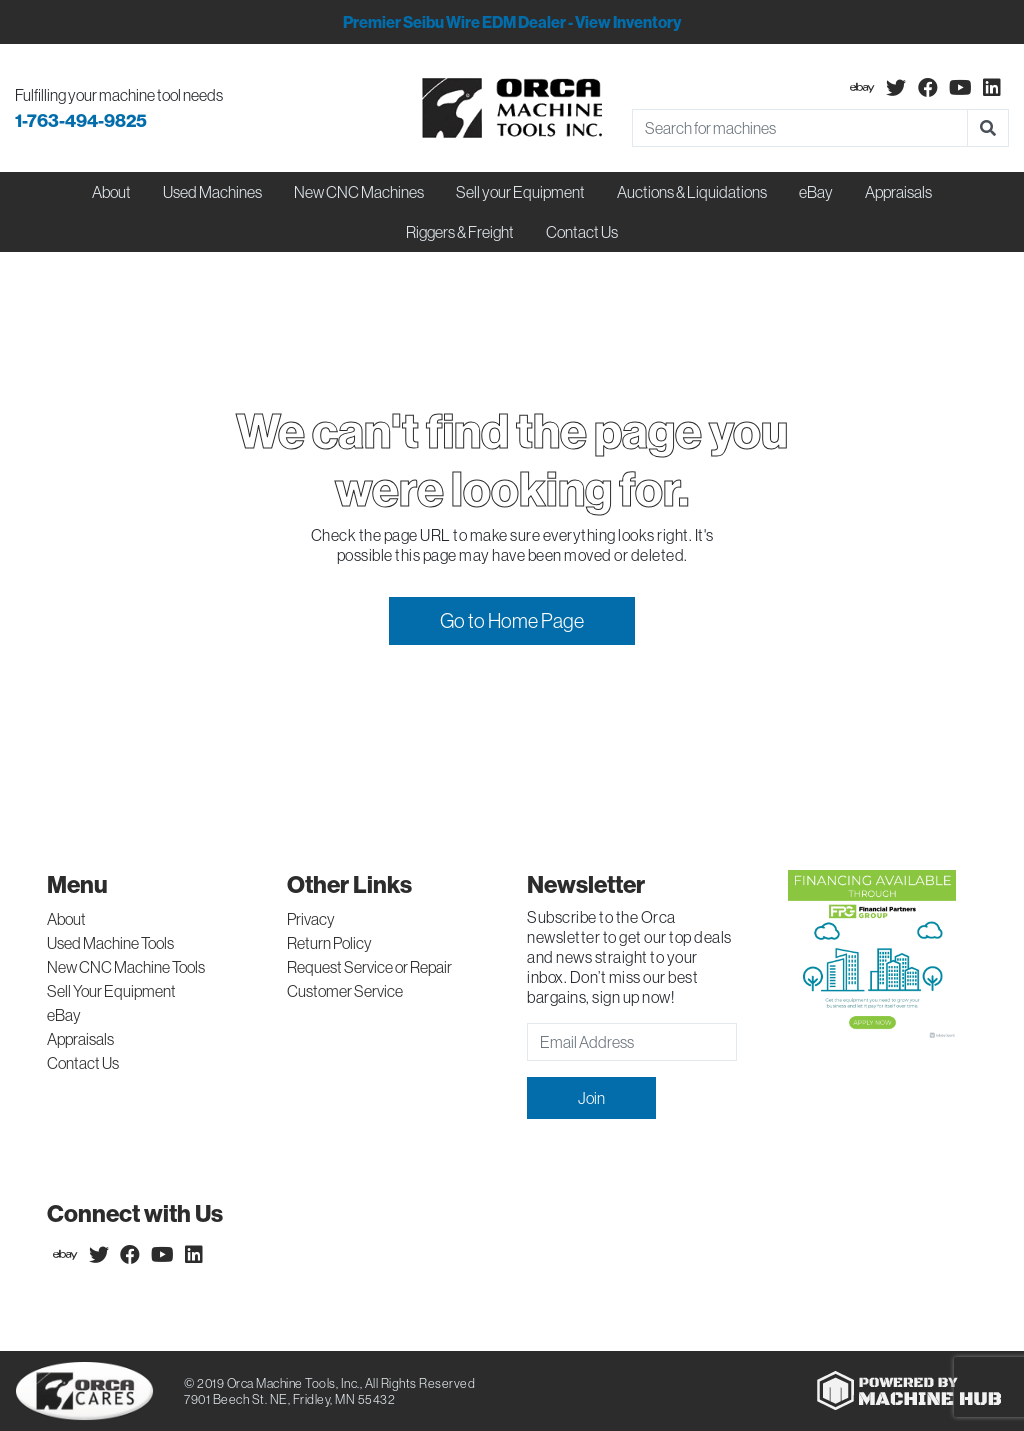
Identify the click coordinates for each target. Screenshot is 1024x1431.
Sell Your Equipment (111, 991)
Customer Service (345, 991)
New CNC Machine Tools (126, 967)
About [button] (111, 192)
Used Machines (212, 192)
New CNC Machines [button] (359, 192)
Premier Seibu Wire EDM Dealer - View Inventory (512, 22)
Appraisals (80, 1039)
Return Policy (329, 943)
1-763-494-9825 (81, 120)
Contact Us (582, 232)
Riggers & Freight (460, 232)
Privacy (311, 919)
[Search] (800, 128)
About (66, 919)
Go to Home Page (512, 620)
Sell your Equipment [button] (520, 192)
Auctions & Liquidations (692, 192)
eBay (816, 192)
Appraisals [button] (898, 192)
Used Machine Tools (110, 943)
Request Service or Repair (369, 967)
